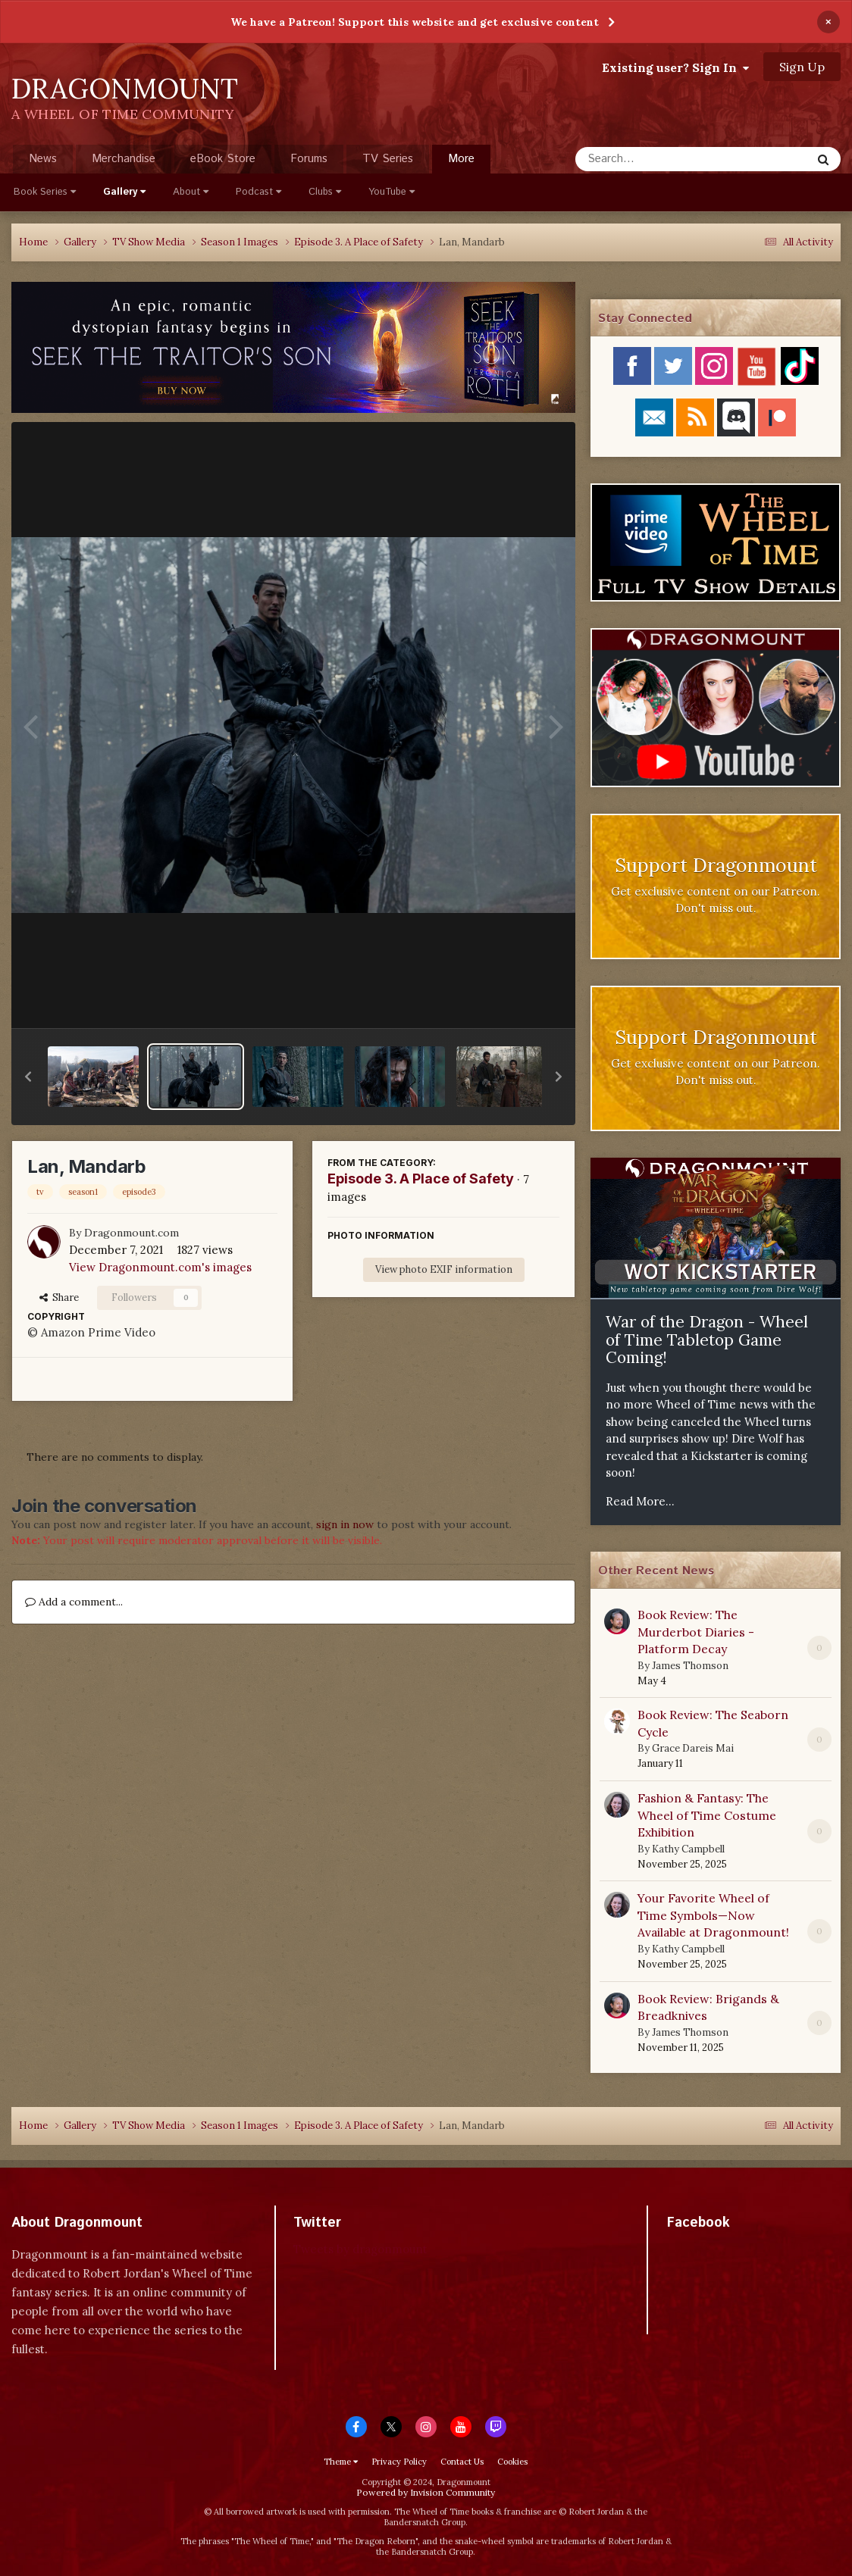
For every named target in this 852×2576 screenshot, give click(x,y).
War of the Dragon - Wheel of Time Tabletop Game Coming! (707, 1339)
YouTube (391, 192)
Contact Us (462, 2461)
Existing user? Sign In (675, 67)
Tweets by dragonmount (360, 2249)
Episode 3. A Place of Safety (420, 1178)
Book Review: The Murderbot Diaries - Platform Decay (695, 1631)
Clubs (325, 192)
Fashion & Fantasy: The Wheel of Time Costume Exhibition (706, 1815)
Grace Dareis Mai (693, 1748)
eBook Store (222, 159)
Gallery (124, 192)
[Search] (653, 159)
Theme (341, 2461)
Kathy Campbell (688, 1849)
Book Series (45, 192)
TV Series (387, 159)
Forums (308, 159)
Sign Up (802, 66)
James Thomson (690, 1665)
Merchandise (123, 159)
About (190, 192)
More (461, 159)
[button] (28, 1076)
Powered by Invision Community (425, 2492)
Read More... (640, 1501)
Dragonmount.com (131, 1233)
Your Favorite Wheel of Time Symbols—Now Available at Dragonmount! (713, 1915)
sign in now (345, 1524)
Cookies (512, 2461)
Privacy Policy (399, 2461)
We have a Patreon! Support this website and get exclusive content (414, 22)
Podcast (258, 192)
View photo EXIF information (443, 1269)
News (43, 159)
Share (59, 1297)
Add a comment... (74, 1601)
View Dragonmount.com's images (160, 1267)
